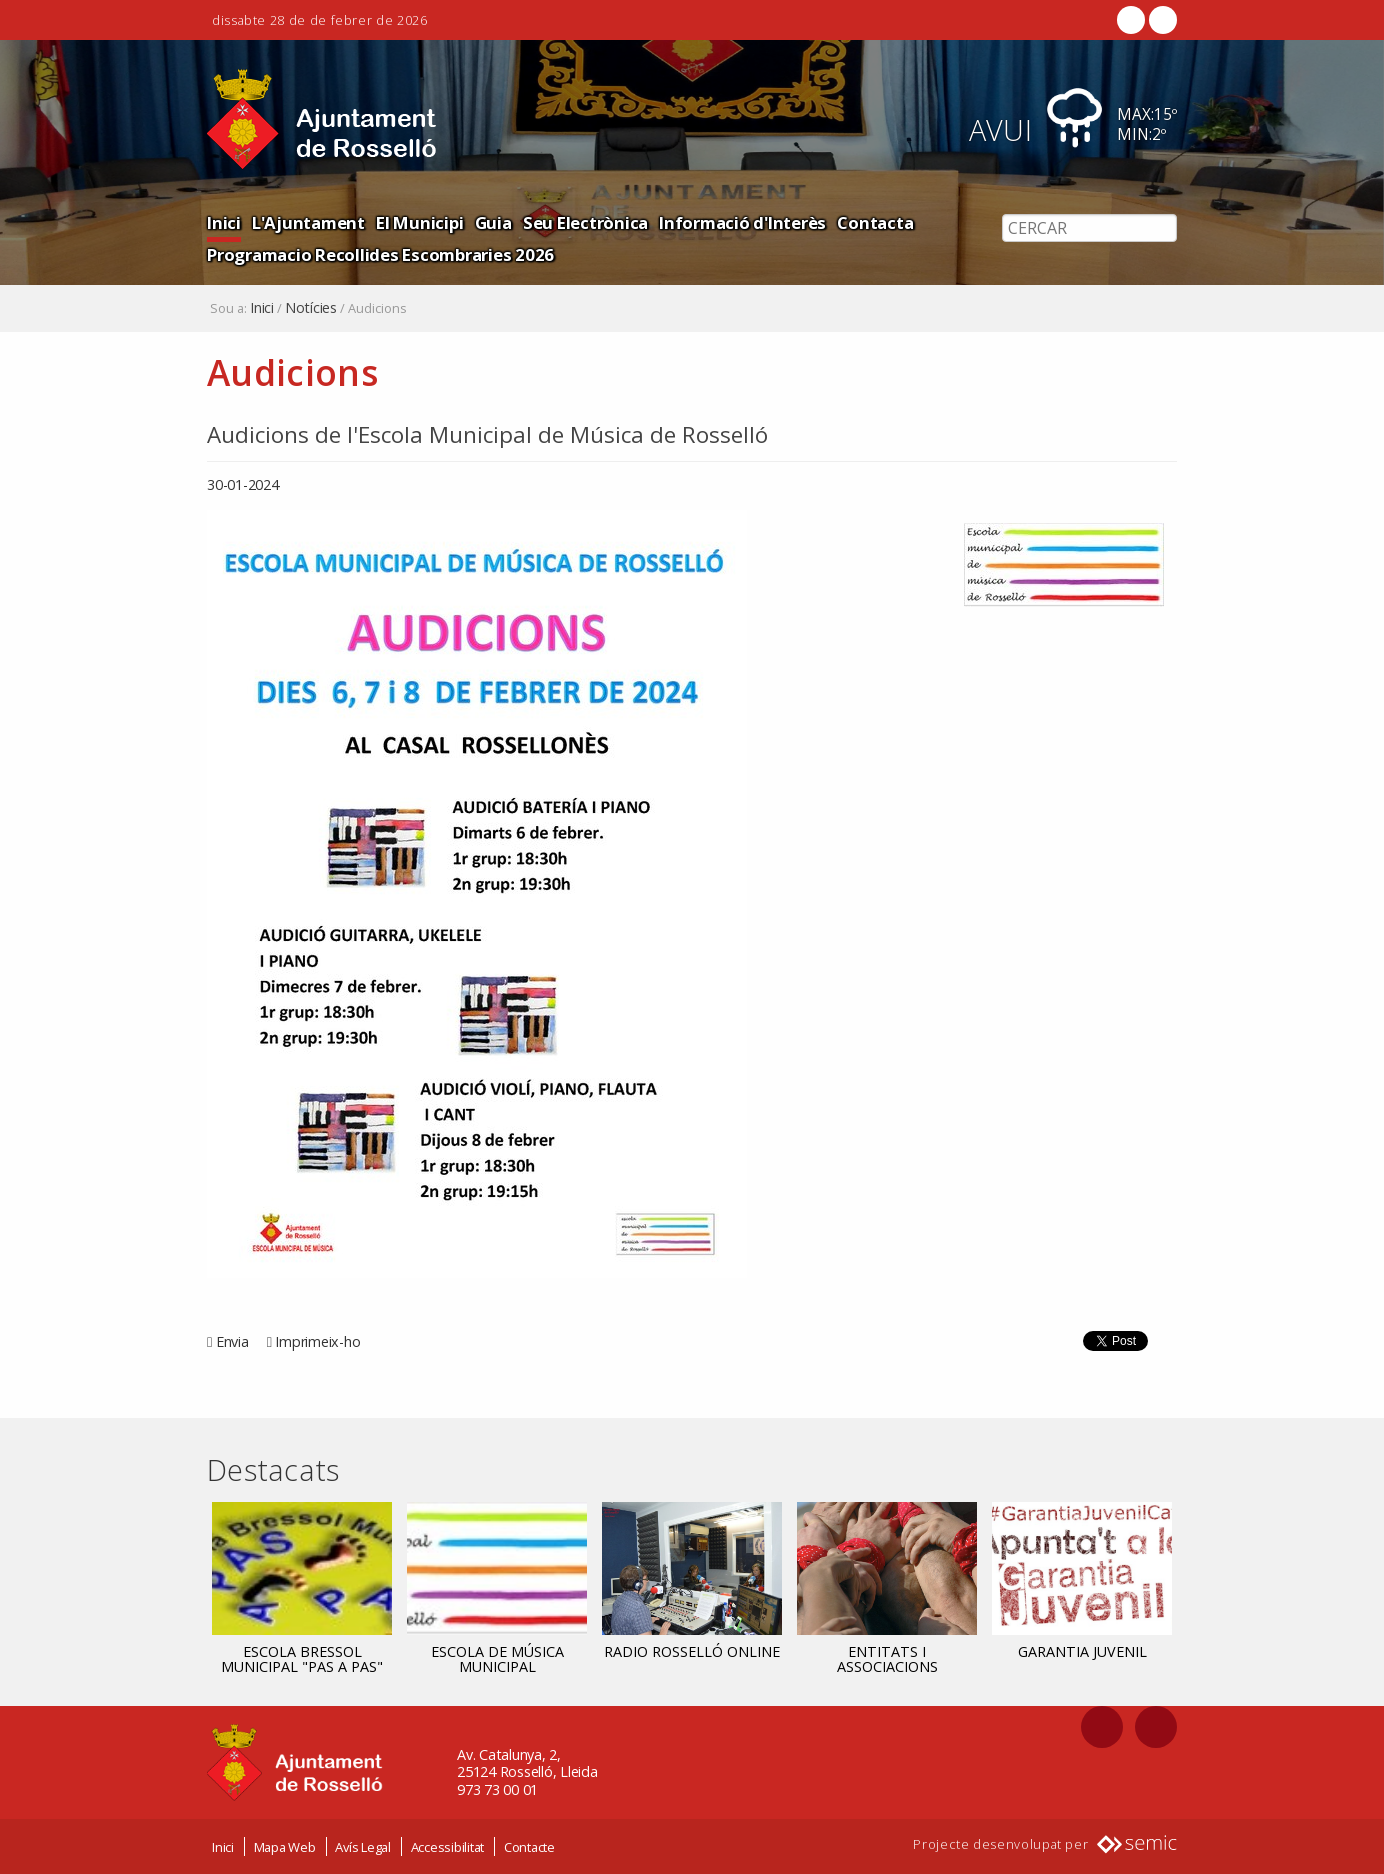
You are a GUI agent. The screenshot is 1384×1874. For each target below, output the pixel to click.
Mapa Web (285, 1847)
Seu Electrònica (585, 222)
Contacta (875, 222)
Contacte (529, 1847)
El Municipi (419, 222)
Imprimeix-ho (317, 1341)
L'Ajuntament (308, 222)
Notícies (311, 308)
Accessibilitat (448, 1847)
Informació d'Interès (742, 222)
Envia (232, 1341)
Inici (224, 222)
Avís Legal (363, 1847)
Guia (493, 222)
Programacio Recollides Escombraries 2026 (380, 254)
